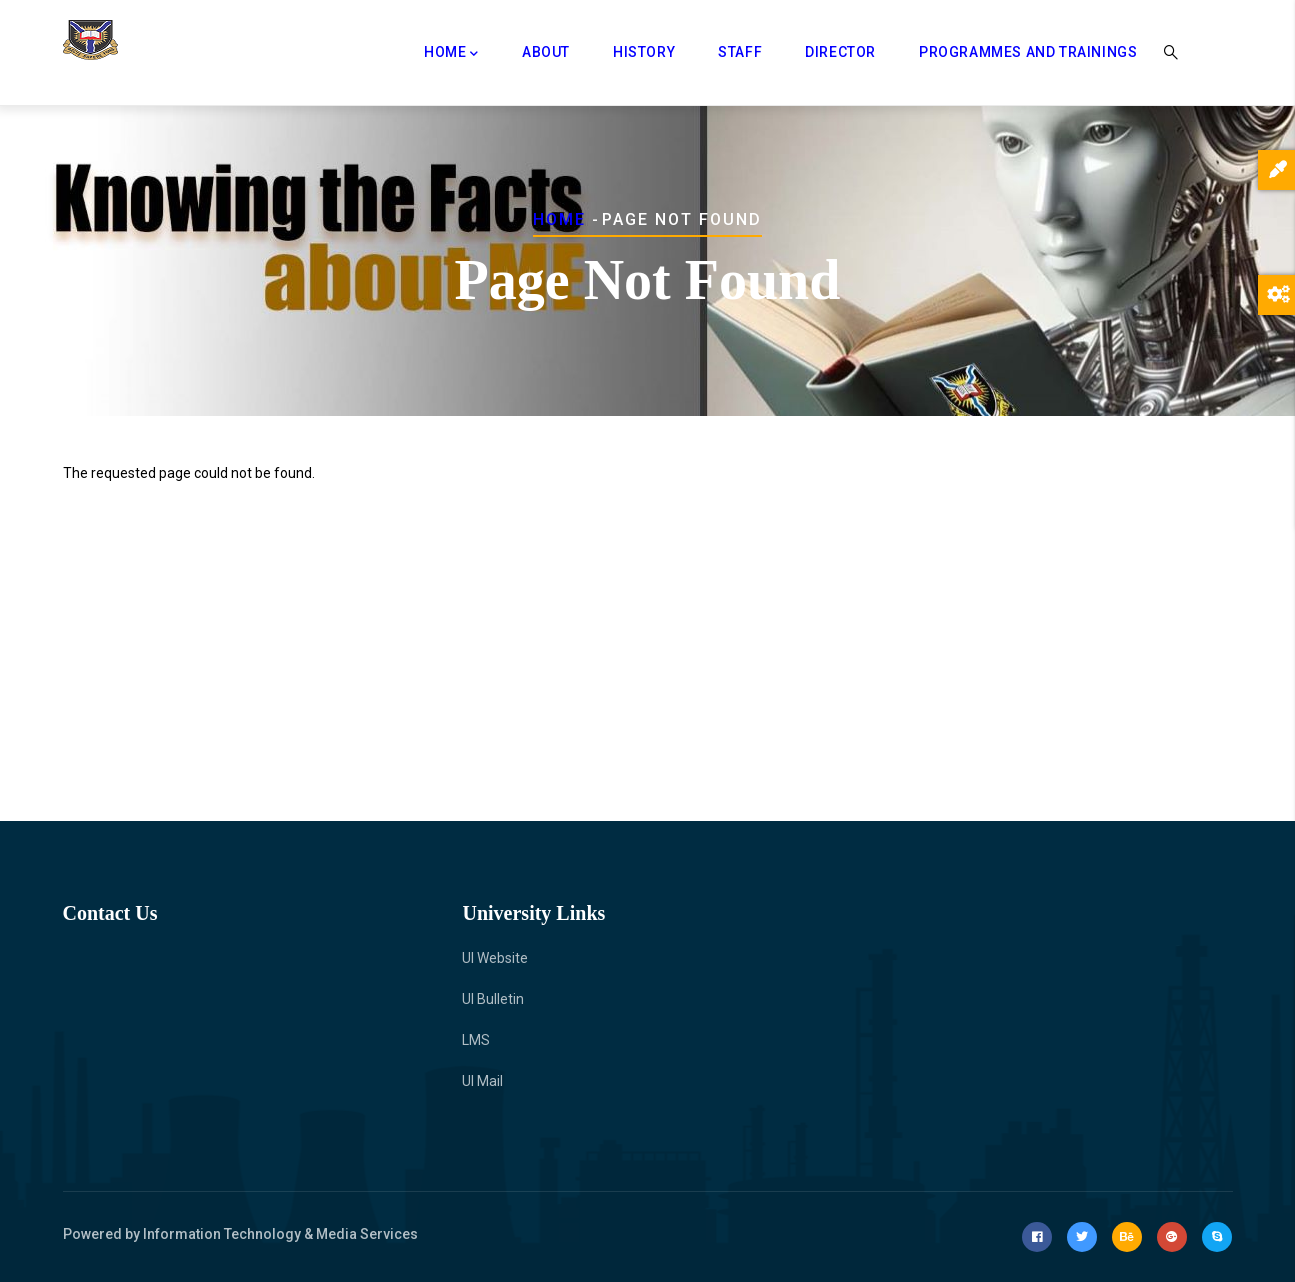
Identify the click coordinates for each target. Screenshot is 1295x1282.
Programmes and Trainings (1028, 52)
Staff (740, 52)
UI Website (495, 958)
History (644, 52)
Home (451, 54)
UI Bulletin (493, 999)
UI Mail (482, 1081)
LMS (476, 1040)
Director (840, 52)
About (546, 52)
